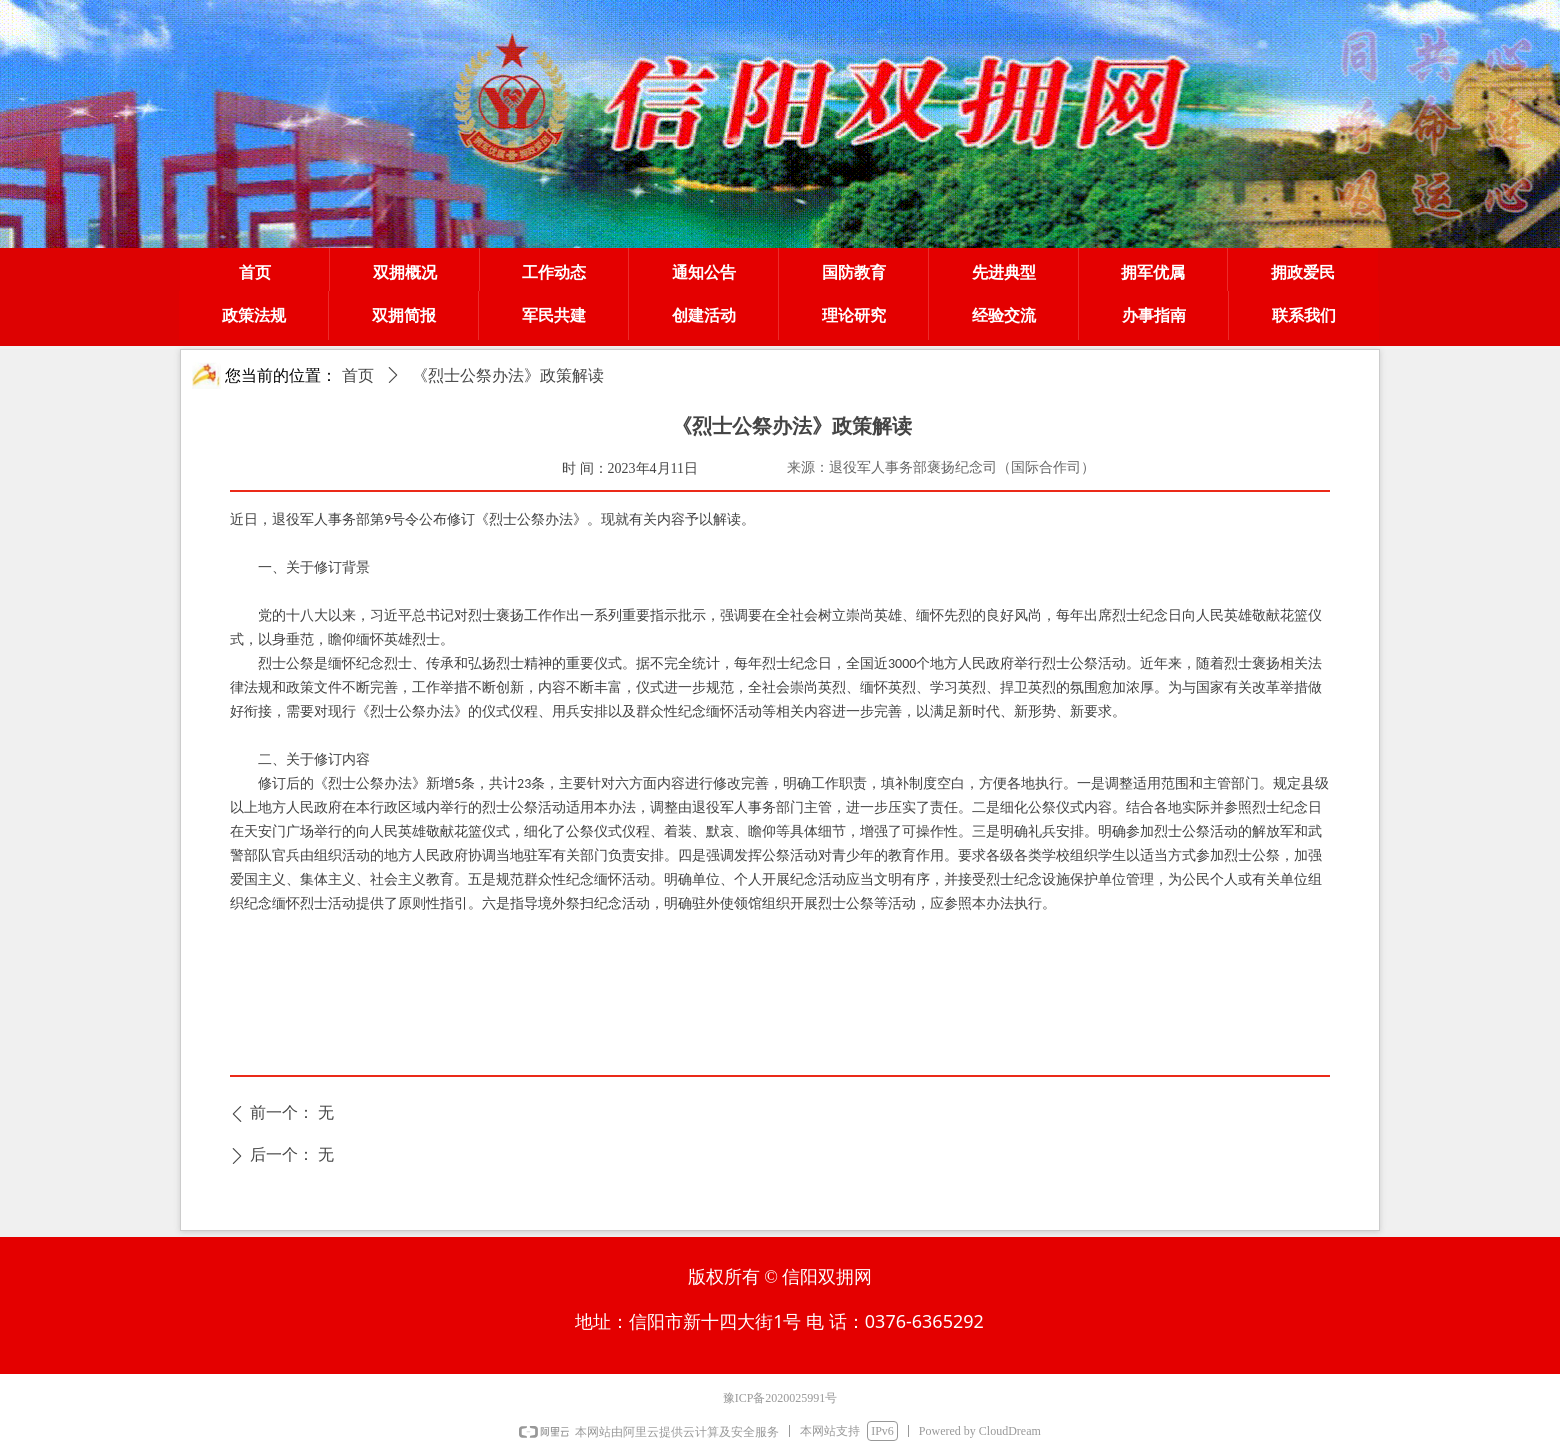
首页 (358, 375)
